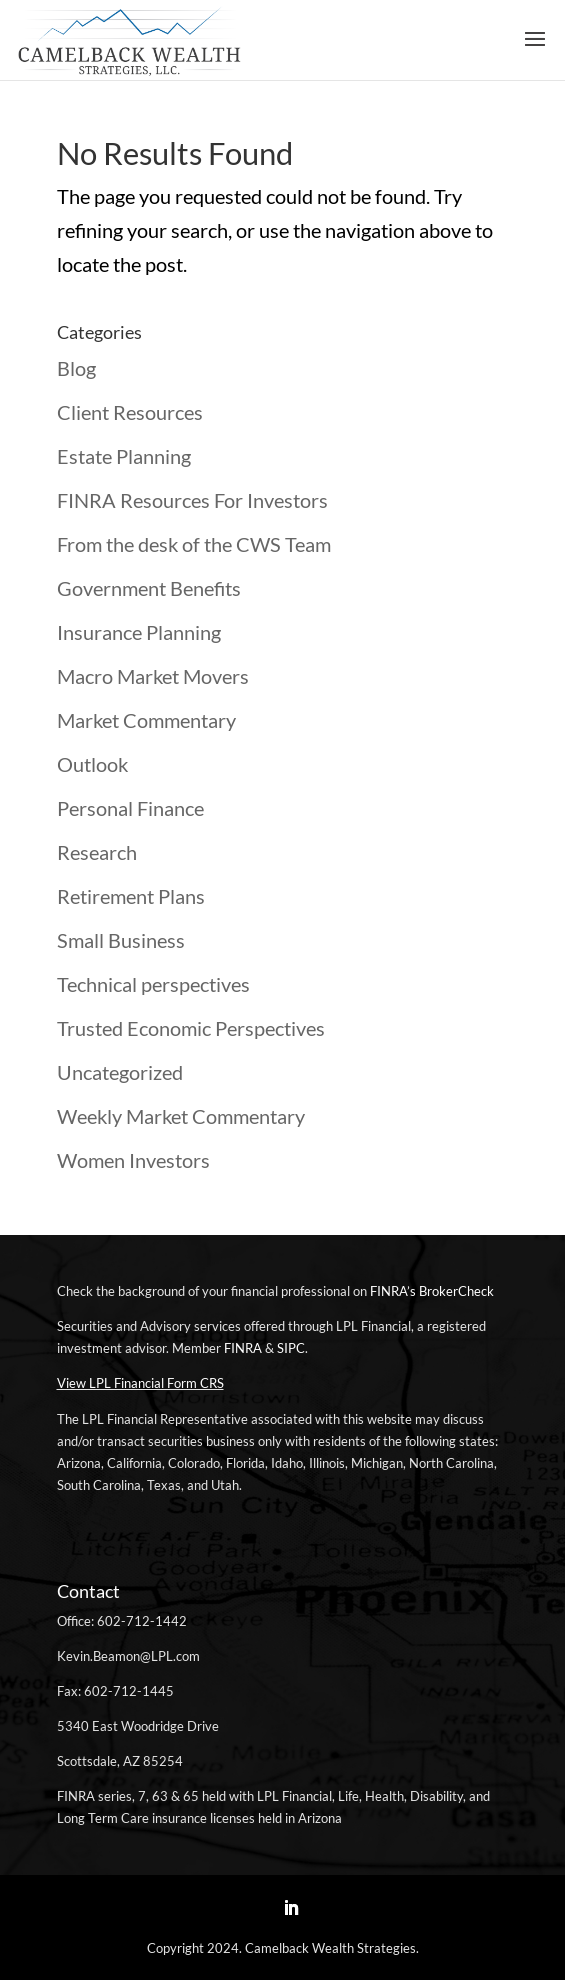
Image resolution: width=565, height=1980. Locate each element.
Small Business (121, 940)
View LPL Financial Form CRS (140, 1383)
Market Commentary (146, 720)
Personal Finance (130, 808)
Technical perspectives (153, 984)
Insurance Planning (139, 632)
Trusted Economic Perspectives (191, 1028)
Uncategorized (120, 1072)
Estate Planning (124, 456)
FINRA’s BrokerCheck (432, 1291)
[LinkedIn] (291, 1909)
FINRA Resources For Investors (192, 500)
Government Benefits (149, 588)
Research (97, 852)
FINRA (243, 1348)
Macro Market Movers (153, 676)
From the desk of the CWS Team (194, 544)
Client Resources (130, 412)
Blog (76, 368)
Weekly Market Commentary (181, 1116)
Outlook (92, 764)
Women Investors (133, 1160)
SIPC (291, 1348)
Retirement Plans (131, 896)
